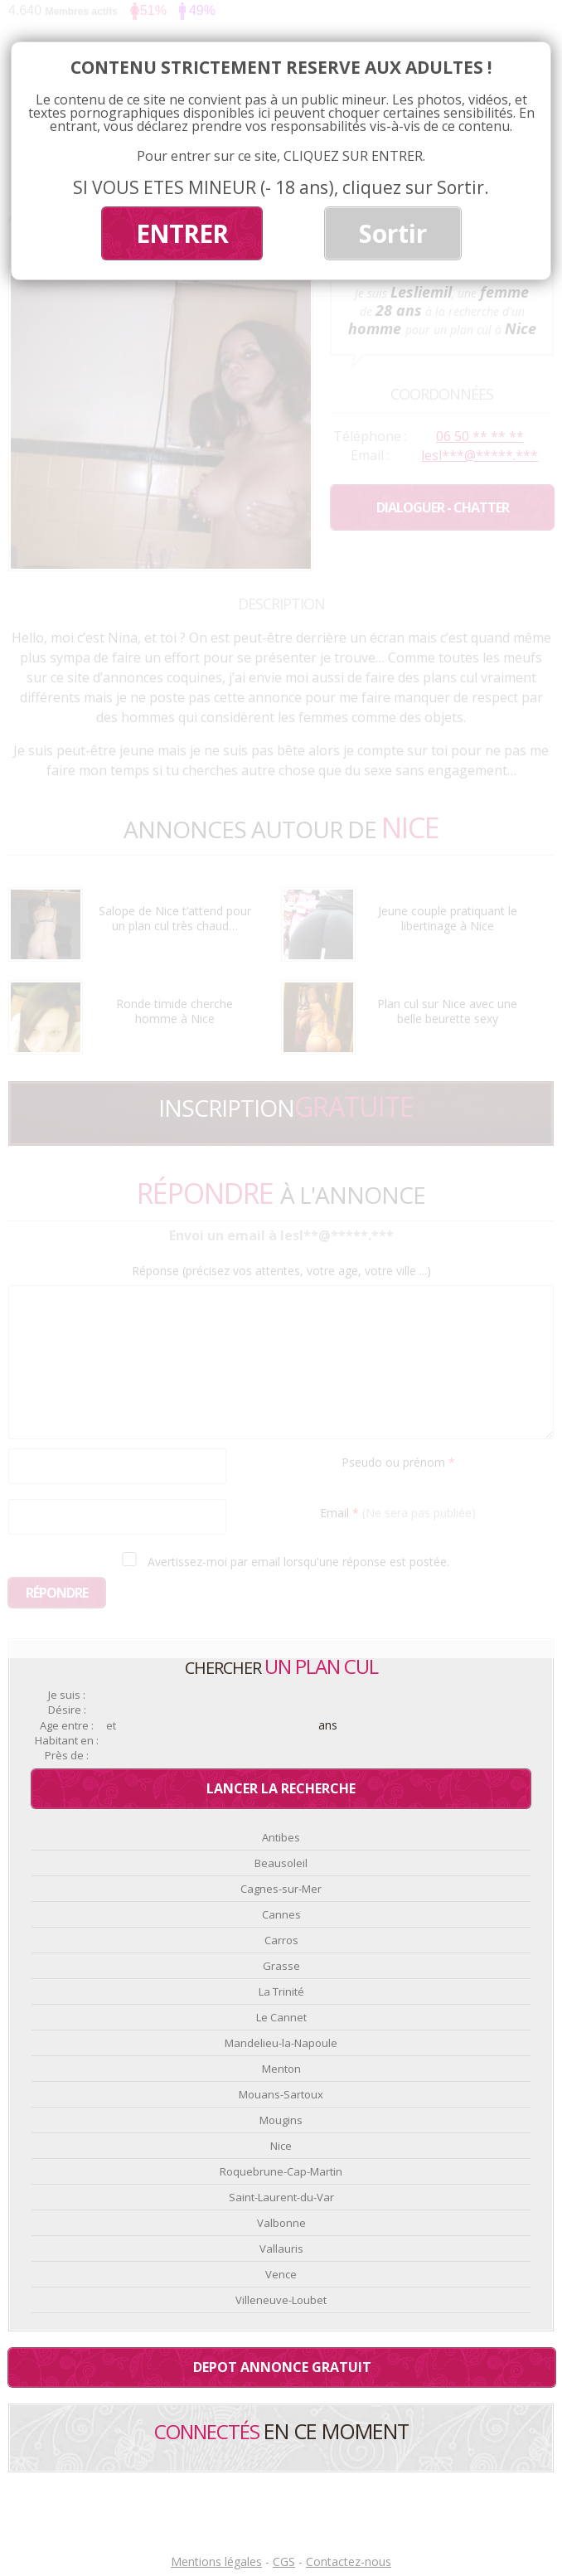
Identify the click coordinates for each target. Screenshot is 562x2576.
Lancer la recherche (281, 1788)
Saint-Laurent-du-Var (281, 2197)
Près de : (67, 1755)
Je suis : (66, 1695)
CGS (284, 2561)
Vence (281, 2274)
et (111, 1725)
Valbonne (281, 2222)
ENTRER (182, 233)
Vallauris (281, 2248)
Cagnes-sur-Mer (281, 1888)
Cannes (281, 1914)
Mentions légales (216, 2561)
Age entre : (67, 1725)
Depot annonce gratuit (282, 2367)
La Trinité (281, 1991)
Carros (281, 1940)
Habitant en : (67, 1740)
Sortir (393, 233)
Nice (281, 2145)
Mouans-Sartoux (281, 2094)
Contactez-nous (348, 2561)
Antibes (281, 1837)
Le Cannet (281, 2017)
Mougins (281, 2120)
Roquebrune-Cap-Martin (281, 2171)
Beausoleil (281, 1863)
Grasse (281, 1965)
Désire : (67, 1710)
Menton (281, 2068)
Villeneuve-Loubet (281, 2299)
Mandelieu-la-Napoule (281, 2042)
